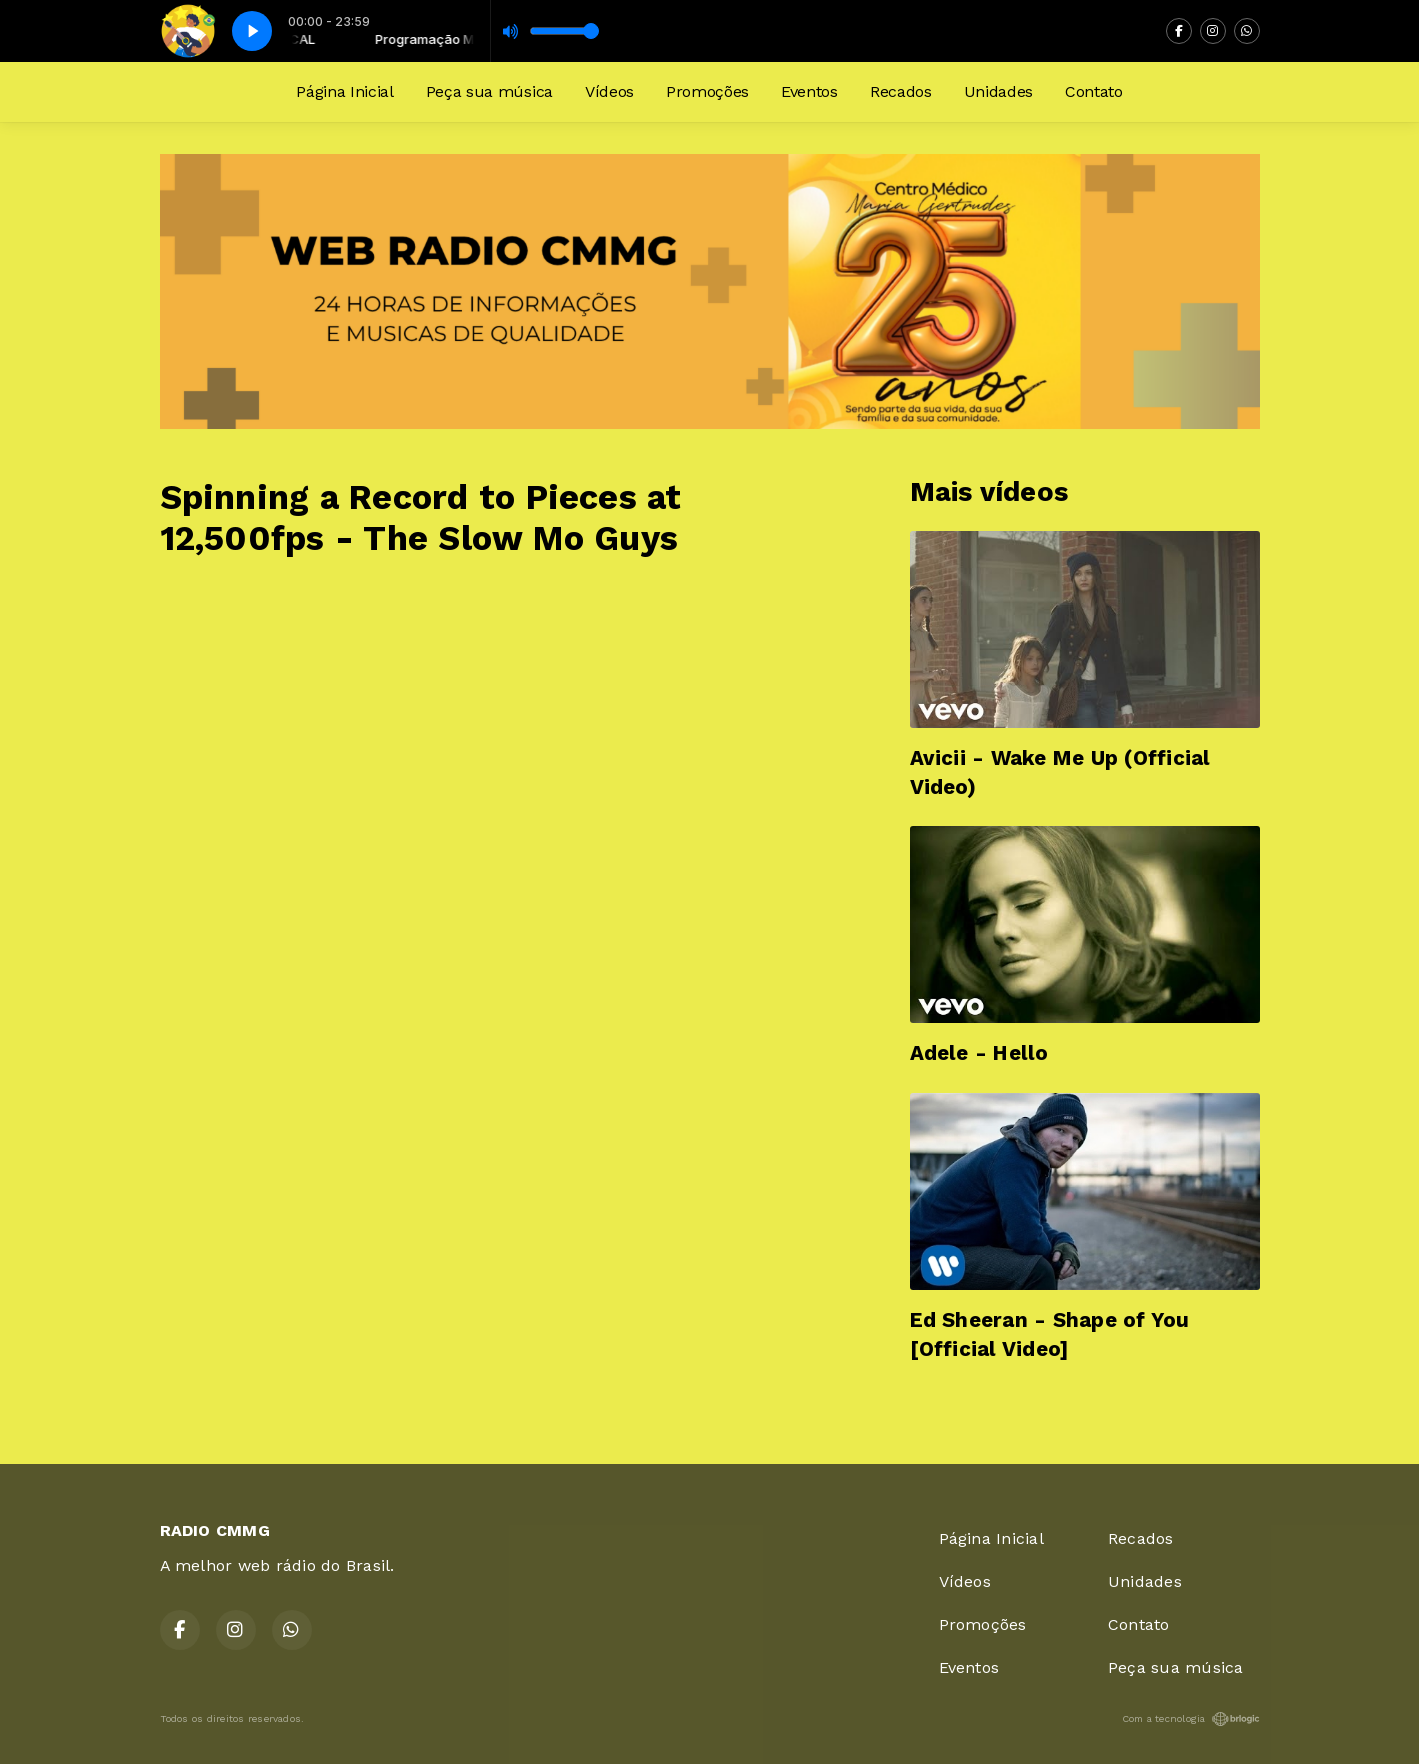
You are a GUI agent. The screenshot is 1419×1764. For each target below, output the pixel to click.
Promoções (707, 91)
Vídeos (609, 91)
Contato (1094, 91)
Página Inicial (345, 91)
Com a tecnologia (1191, 1719)
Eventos (809, 91)
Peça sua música (489, 91)
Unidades (998, 91)
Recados (901, 91)
